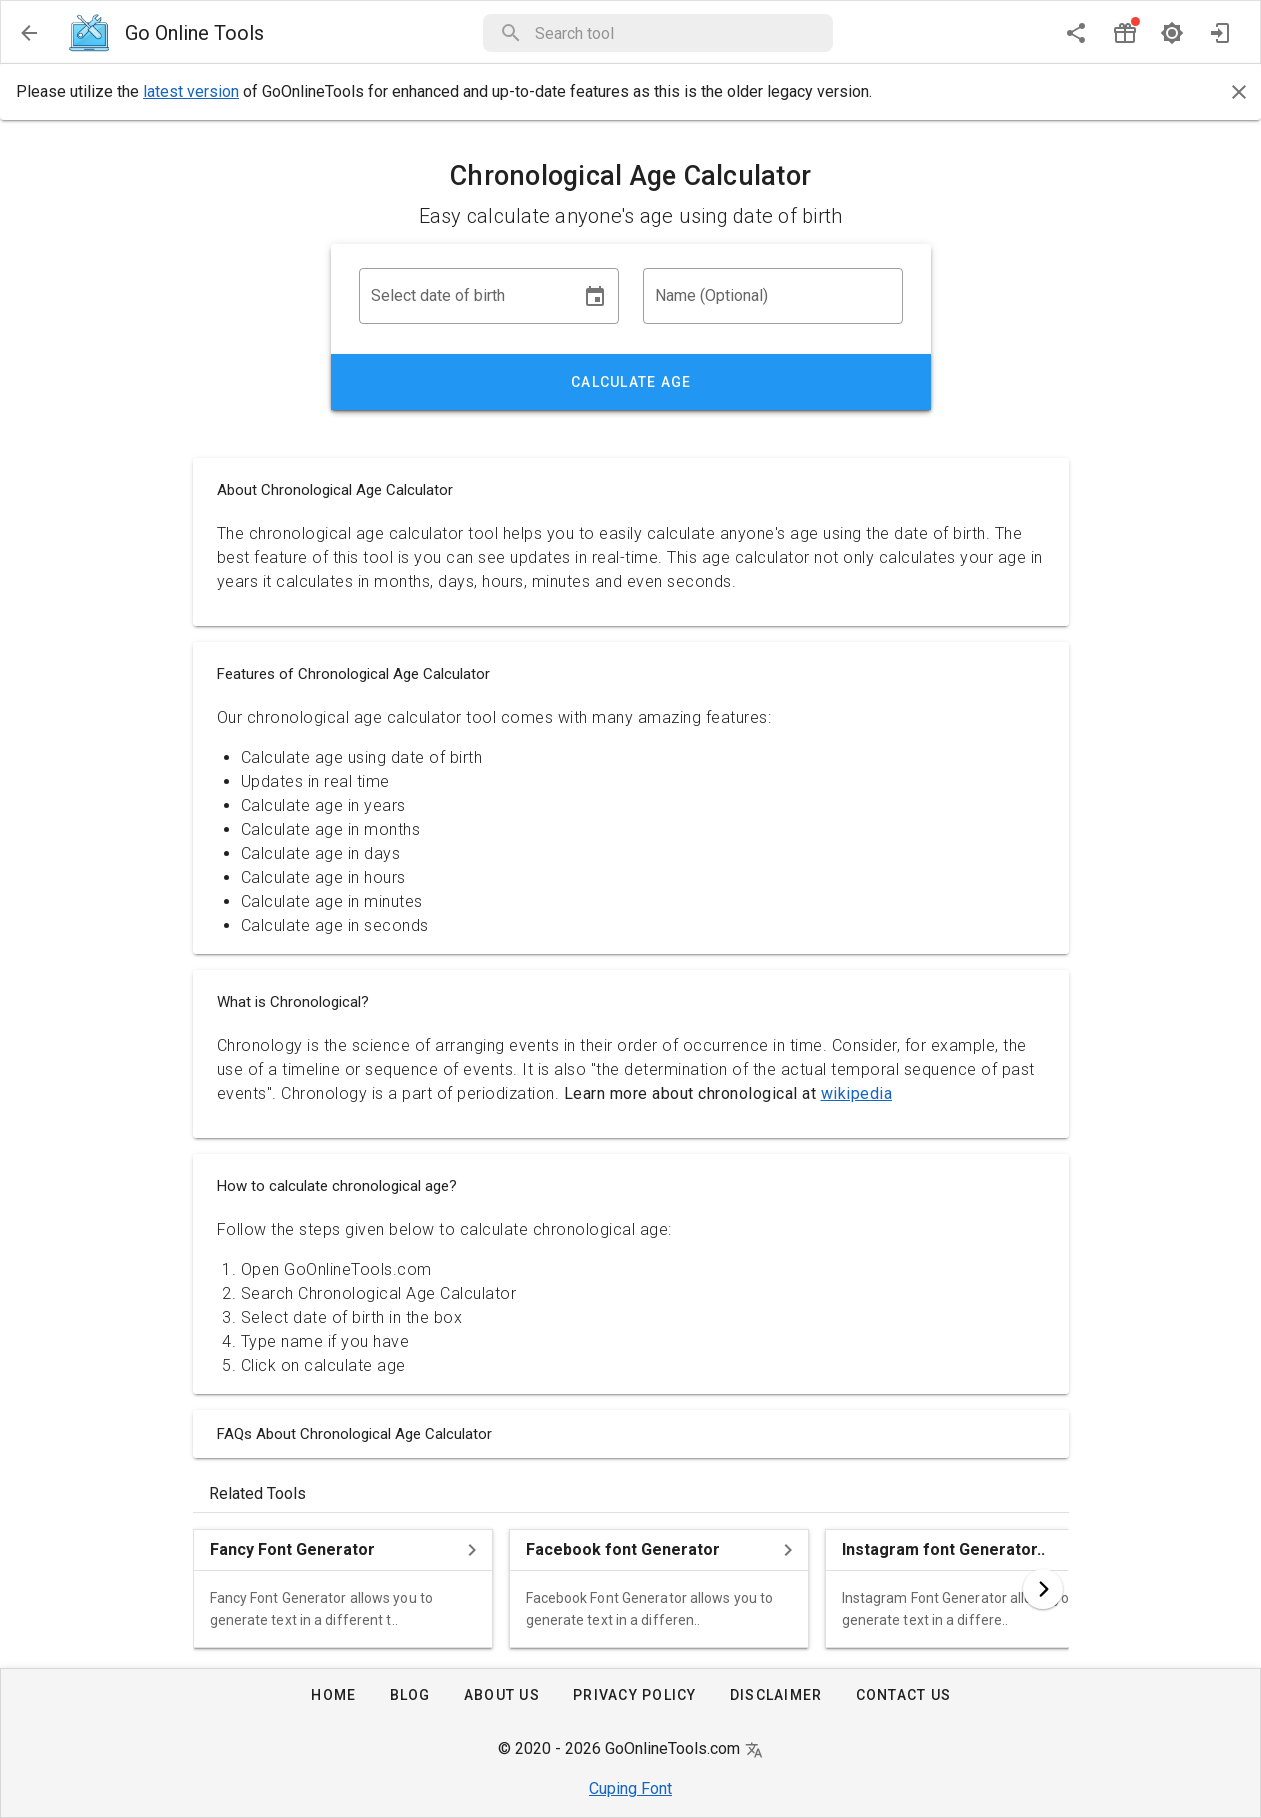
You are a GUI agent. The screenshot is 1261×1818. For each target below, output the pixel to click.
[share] (1076, 33)
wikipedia (857, 1093)
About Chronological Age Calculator (335, 490)
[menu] (29, 33)
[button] (678, 33)
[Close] (1239, 92)
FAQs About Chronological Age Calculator (354, 1434)
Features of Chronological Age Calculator (353, 674)
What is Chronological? (293, 1002)
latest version (191, 91)
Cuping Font (630, 1788)
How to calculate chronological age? (337, 1186)
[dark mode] (1172, 33)
